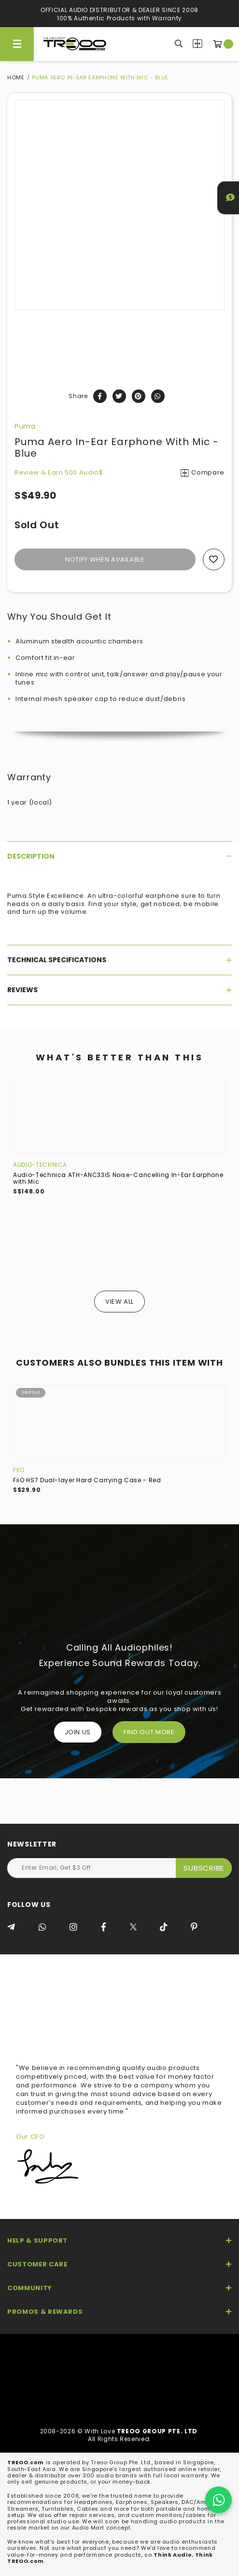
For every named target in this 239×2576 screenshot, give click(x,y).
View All (119, 1301)
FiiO (19, 1470)
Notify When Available (105, 559)
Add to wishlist (214, 559)
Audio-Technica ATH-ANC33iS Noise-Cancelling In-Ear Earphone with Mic (118, 1178)
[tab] (119, 856)
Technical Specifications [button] (119, 960)
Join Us (78, 1732)
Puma (25, 426)
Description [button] (119, 856)
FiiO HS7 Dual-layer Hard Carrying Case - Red (87, 1480)
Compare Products (197, 43)
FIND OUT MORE (149, 1732)
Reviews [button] (119, 990)
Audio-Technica (40, 1165)
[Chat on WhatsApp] (218, 2500)
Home (16, 77)
